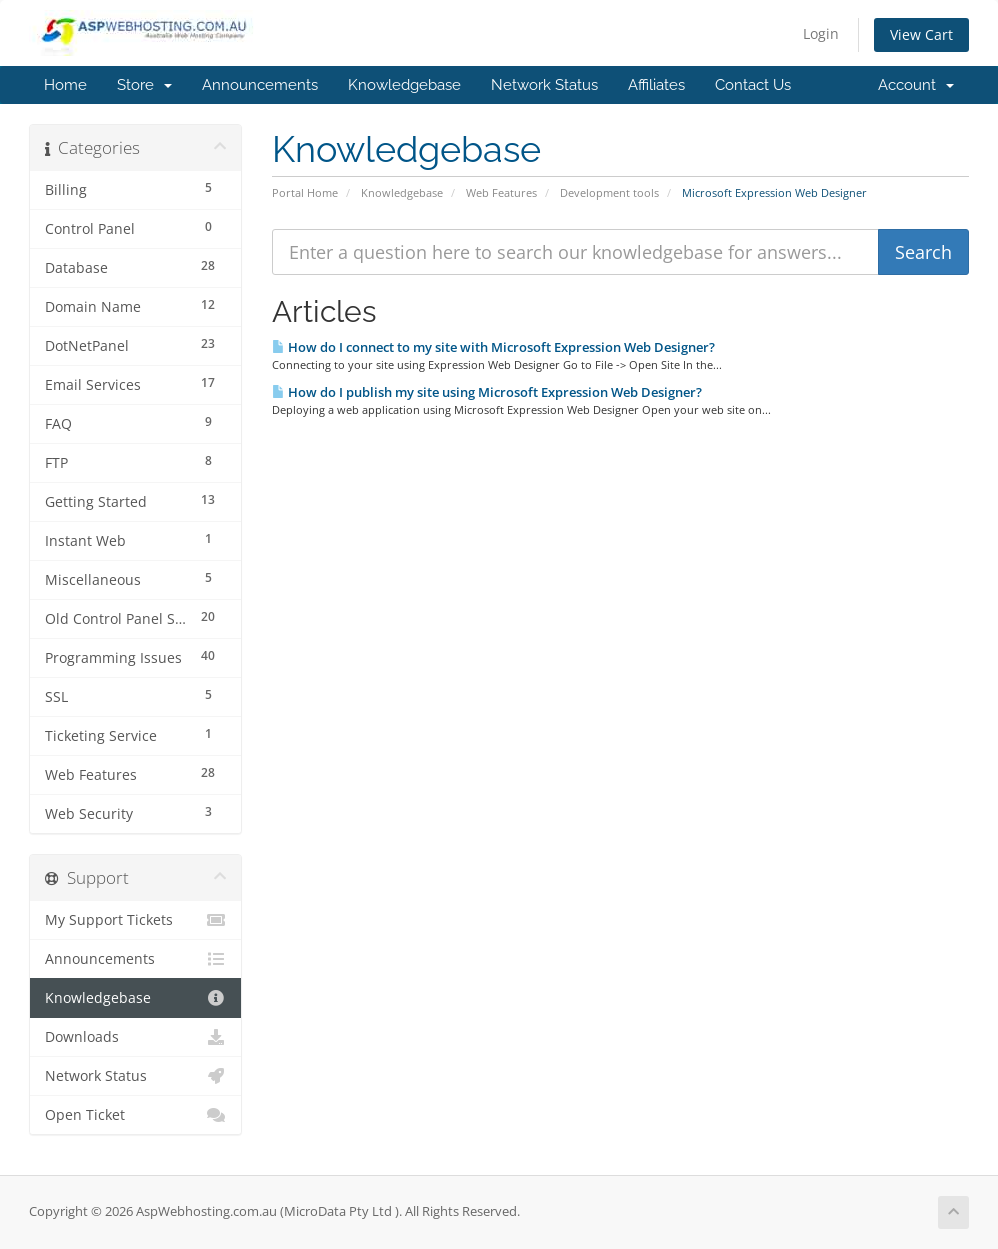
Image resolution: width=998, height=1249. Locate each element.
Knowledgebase (404, 85)
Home (65, 85)
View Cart (921, 34)
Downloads (135, 1037)
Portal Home (305, 192)
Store (144, 85)
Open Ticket (135, 1115)
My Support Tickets (135, 920)
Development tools (609, 192)
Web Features (501, 192)
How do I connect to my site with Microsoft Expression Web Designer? (493, 347)
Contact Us (753, 85)
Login (821, 33)
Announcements (260, 85)
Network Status (544, 85)
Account (916, 85)
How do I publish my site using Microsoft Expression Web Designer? (487, 392)
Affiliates (656, 85)
